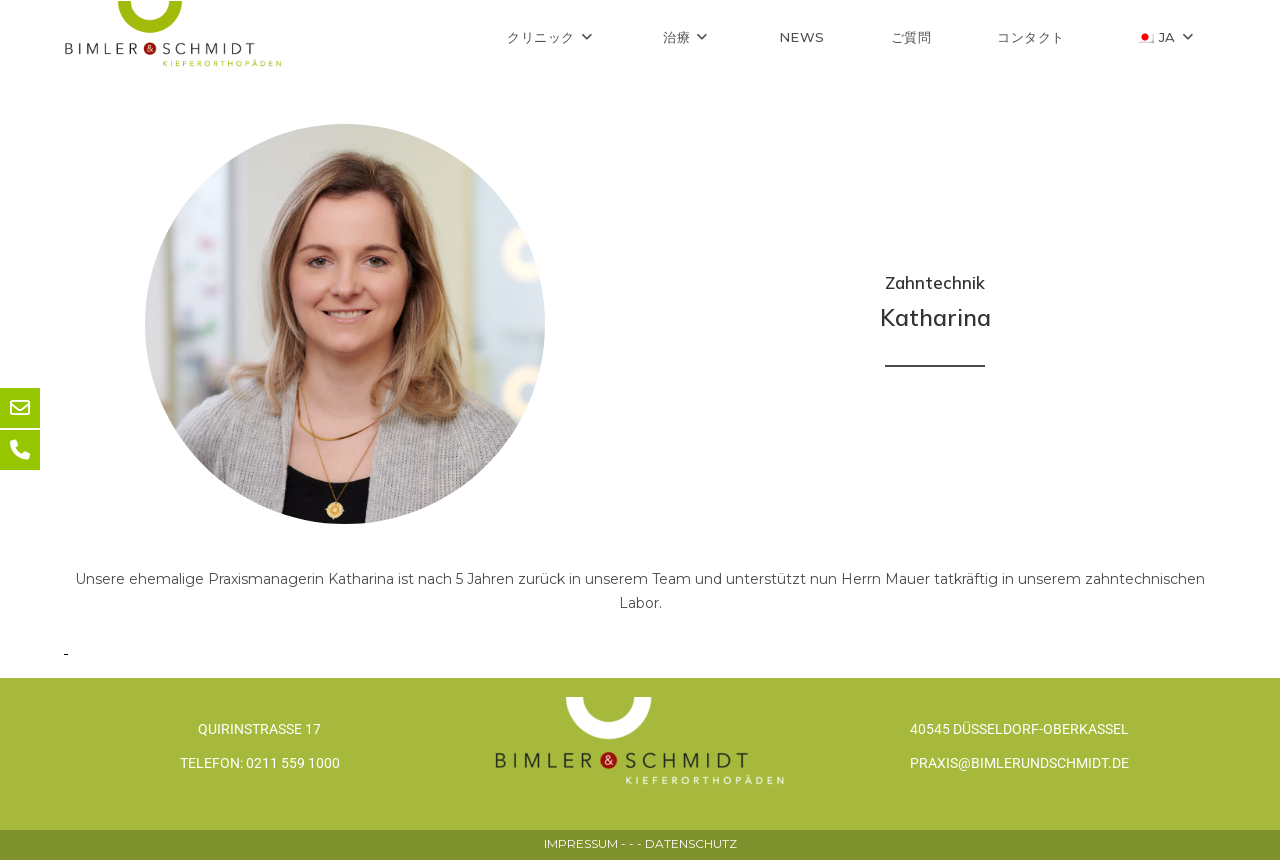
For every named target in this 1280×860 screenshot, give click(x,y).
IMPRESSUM (581, 843)
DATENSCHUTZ (691, 843)
